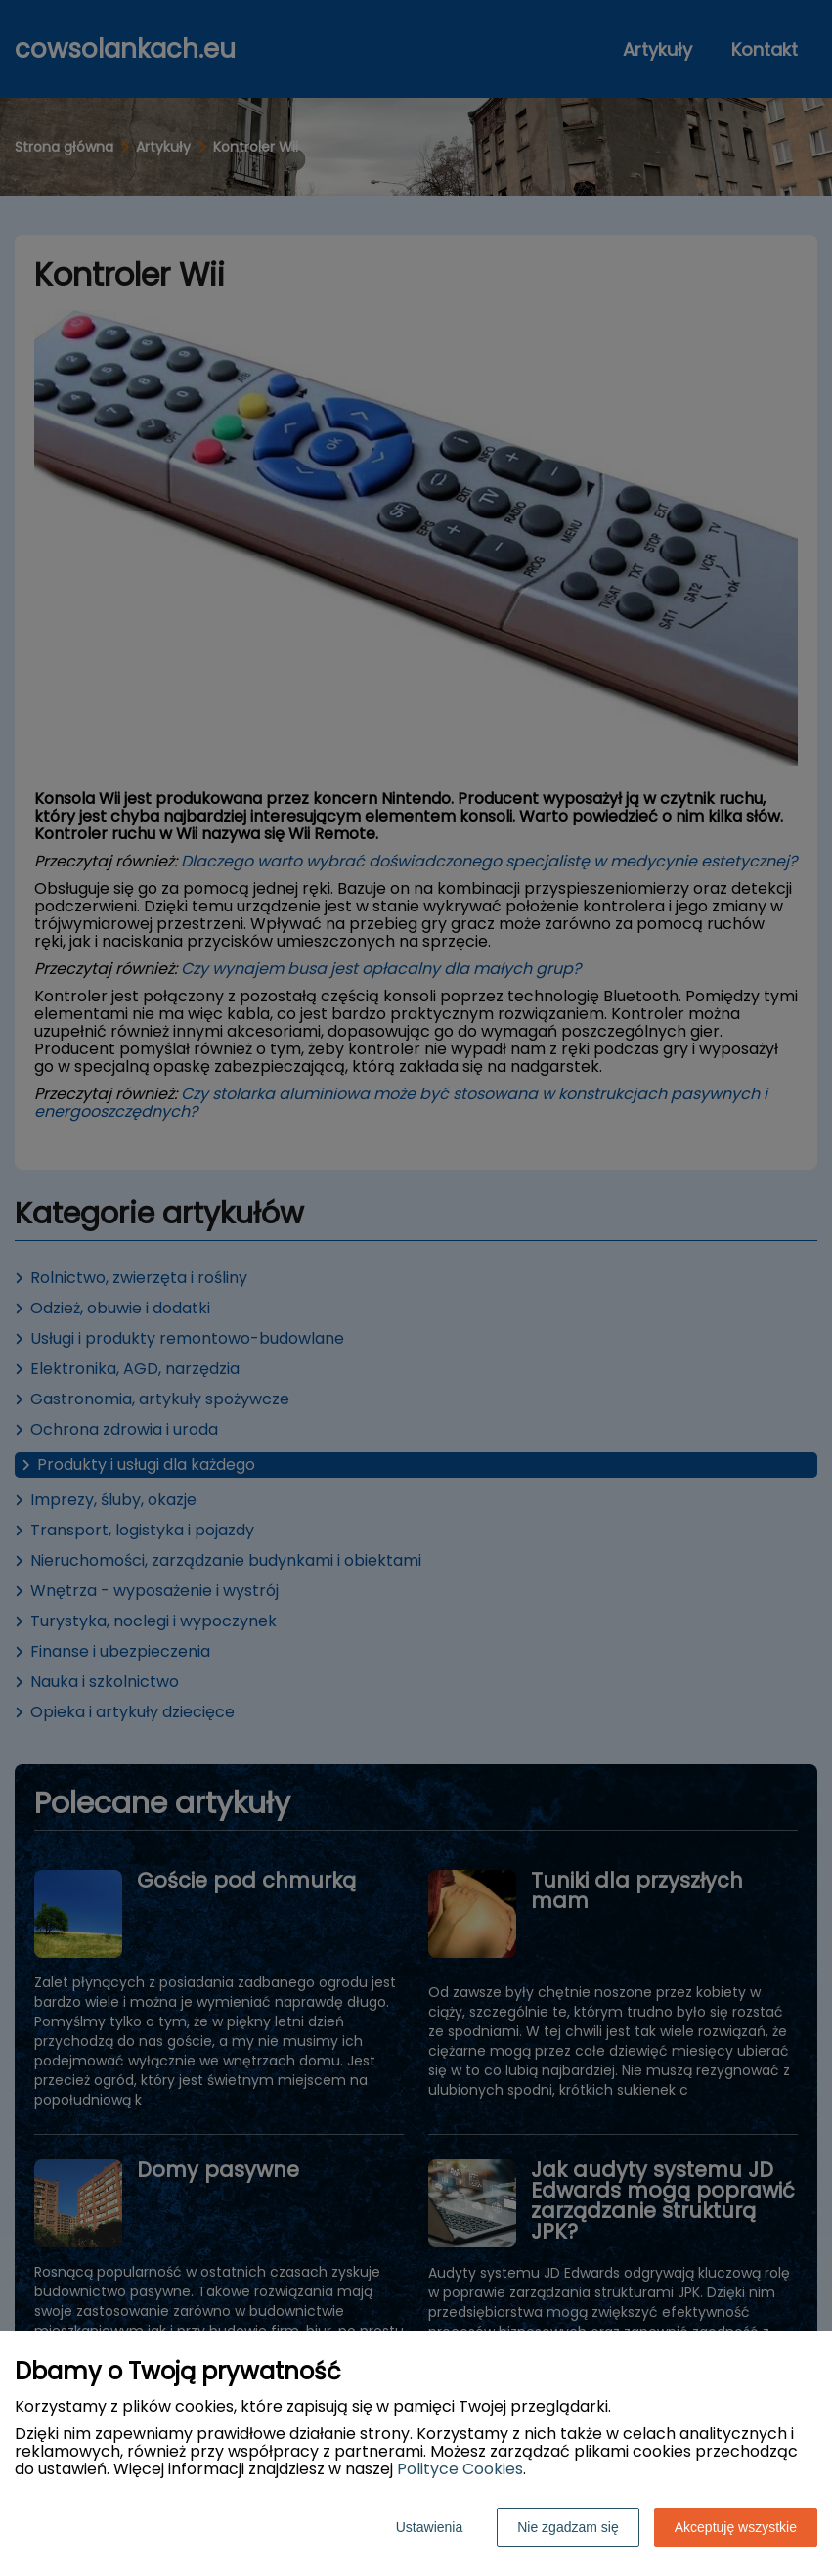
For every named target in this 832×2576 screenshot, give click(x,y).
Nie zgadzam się (568, 2527)
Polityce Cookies (460, 2469)
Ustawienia (429, 2527)
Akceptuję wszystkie (736, 2527)
